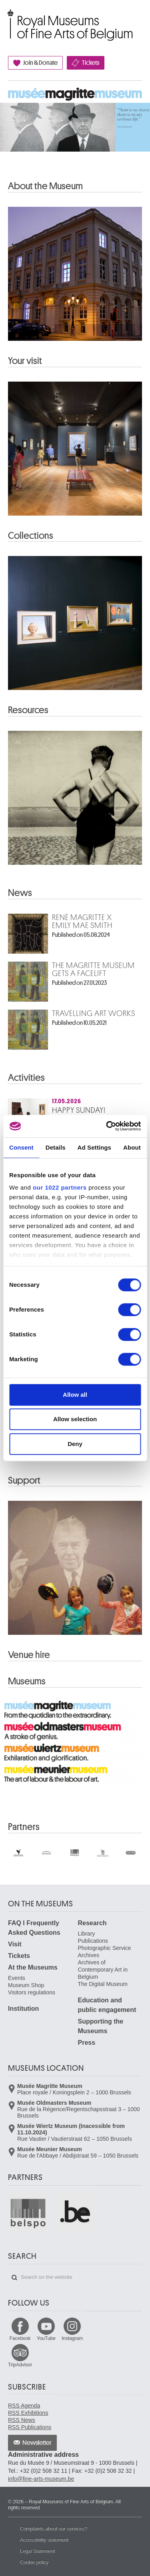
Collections (30, 535)
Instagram (72, 2338)
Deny (75, 1443)
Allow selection (75, 1419)
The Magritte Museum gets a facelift (93, 970)
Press (87, 2042)
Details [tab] (56, 1147)
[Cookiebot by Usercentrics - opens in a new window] (107, 1126)
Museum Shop (26, 1985)
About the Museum (45, 186)
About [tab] (132, 1147)
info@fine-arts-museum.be (41, 2479)
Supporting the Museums (101, 2026)
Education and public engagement (107, 2005)
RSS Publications (29, 2427)
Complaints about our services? (53, 2529)
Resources (28, 710)
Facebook (20, 2338)
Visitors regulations (31, 1992)
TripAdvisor (20, 2365)
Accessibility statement (44, 2540)
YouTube (46, 2338)
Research (92, 1923)
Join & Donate (40, 63)
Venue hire (29, 1655)
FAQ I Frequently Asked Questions (34, 1928)
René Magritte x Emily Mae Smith (82, 922)
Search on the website (14, 2277)
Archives (89, 1955)
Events (16, 1978)
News (20, 893)
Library (86, 1933)
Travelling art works (93, 1014)
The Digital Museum (103, 1984)
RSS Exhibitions (28, 2413)
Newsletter (37, 2443)
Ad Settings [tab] (94, 1147)
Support (24, 1480)
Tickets (90, 63)
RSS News (21, 2420)
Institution (23, 2008)
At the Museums (33, 1967)
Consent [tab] (21, 1147)
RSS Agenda (24, 2405)
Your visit (25, 361)
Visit (15, 1944)
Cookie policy (34, 2562)
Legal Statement (37, 2551)
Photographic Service (104, 1948)
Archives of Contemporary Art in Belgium (103, 1969)
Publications (93, 1941)
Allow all (75, 1394)
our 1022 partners (59, 1187)
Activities (26, 1077)
